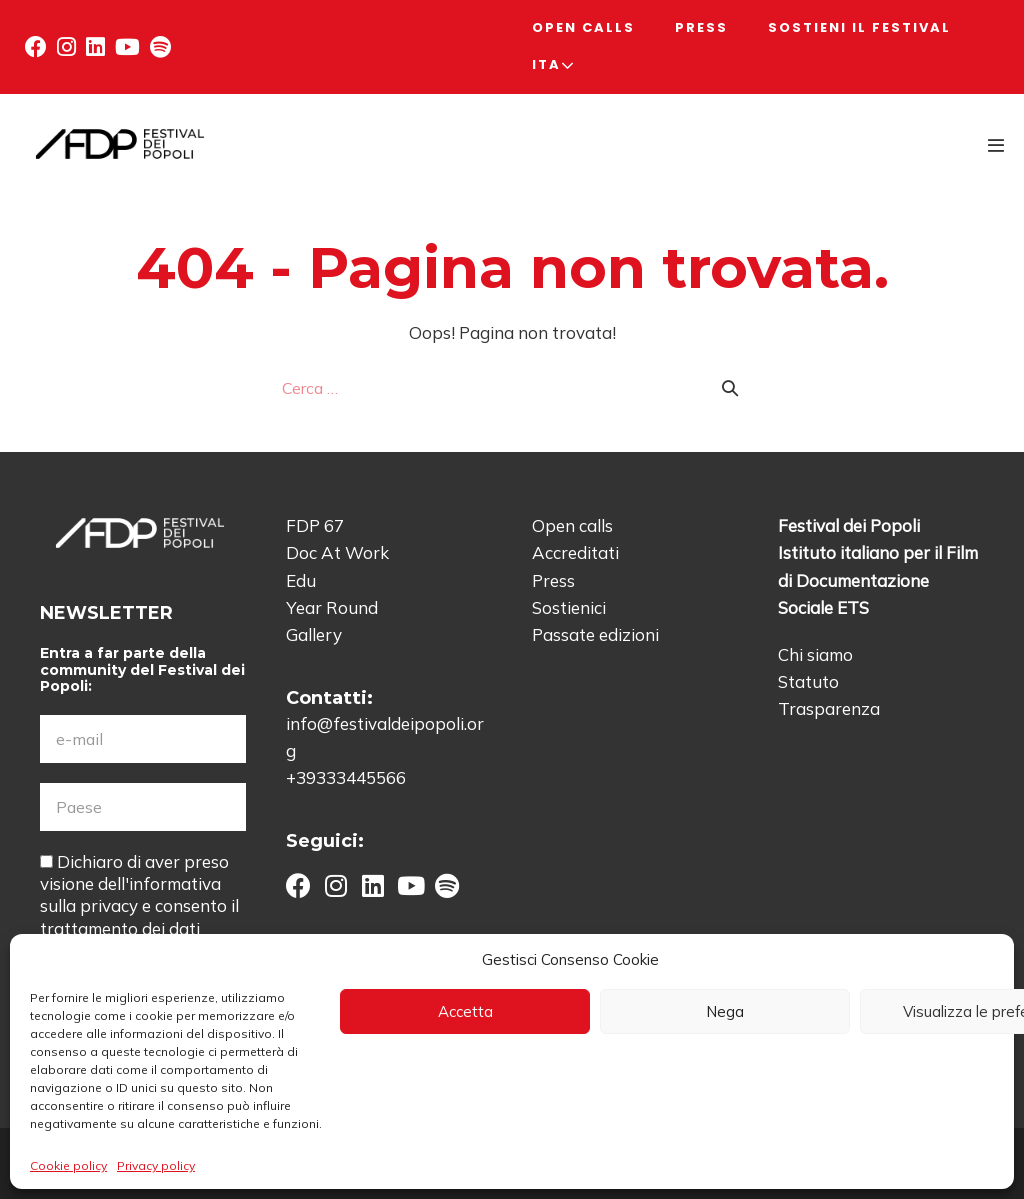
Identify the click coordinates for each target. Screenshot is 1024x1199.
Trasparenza (829, 708)
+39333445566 (346, 777)
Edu (301, 580)
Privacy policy (156, 1165)
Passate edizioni (595, 634)
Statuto (808, 681)
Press (701, 27)
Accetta (465, 1011)
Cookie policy (68, 1165)
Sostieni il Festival (859, 27)
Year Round (332, 607)
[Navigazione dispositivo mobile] (996, 145)
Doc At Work (337, 552)
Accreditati (575, 552)
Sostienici (569, 607)
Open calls (583, 27)
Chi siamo (815, 654)
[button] (36, 47)
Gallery (314, 634)
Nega (725, 1011)
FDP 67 (315, 525)
